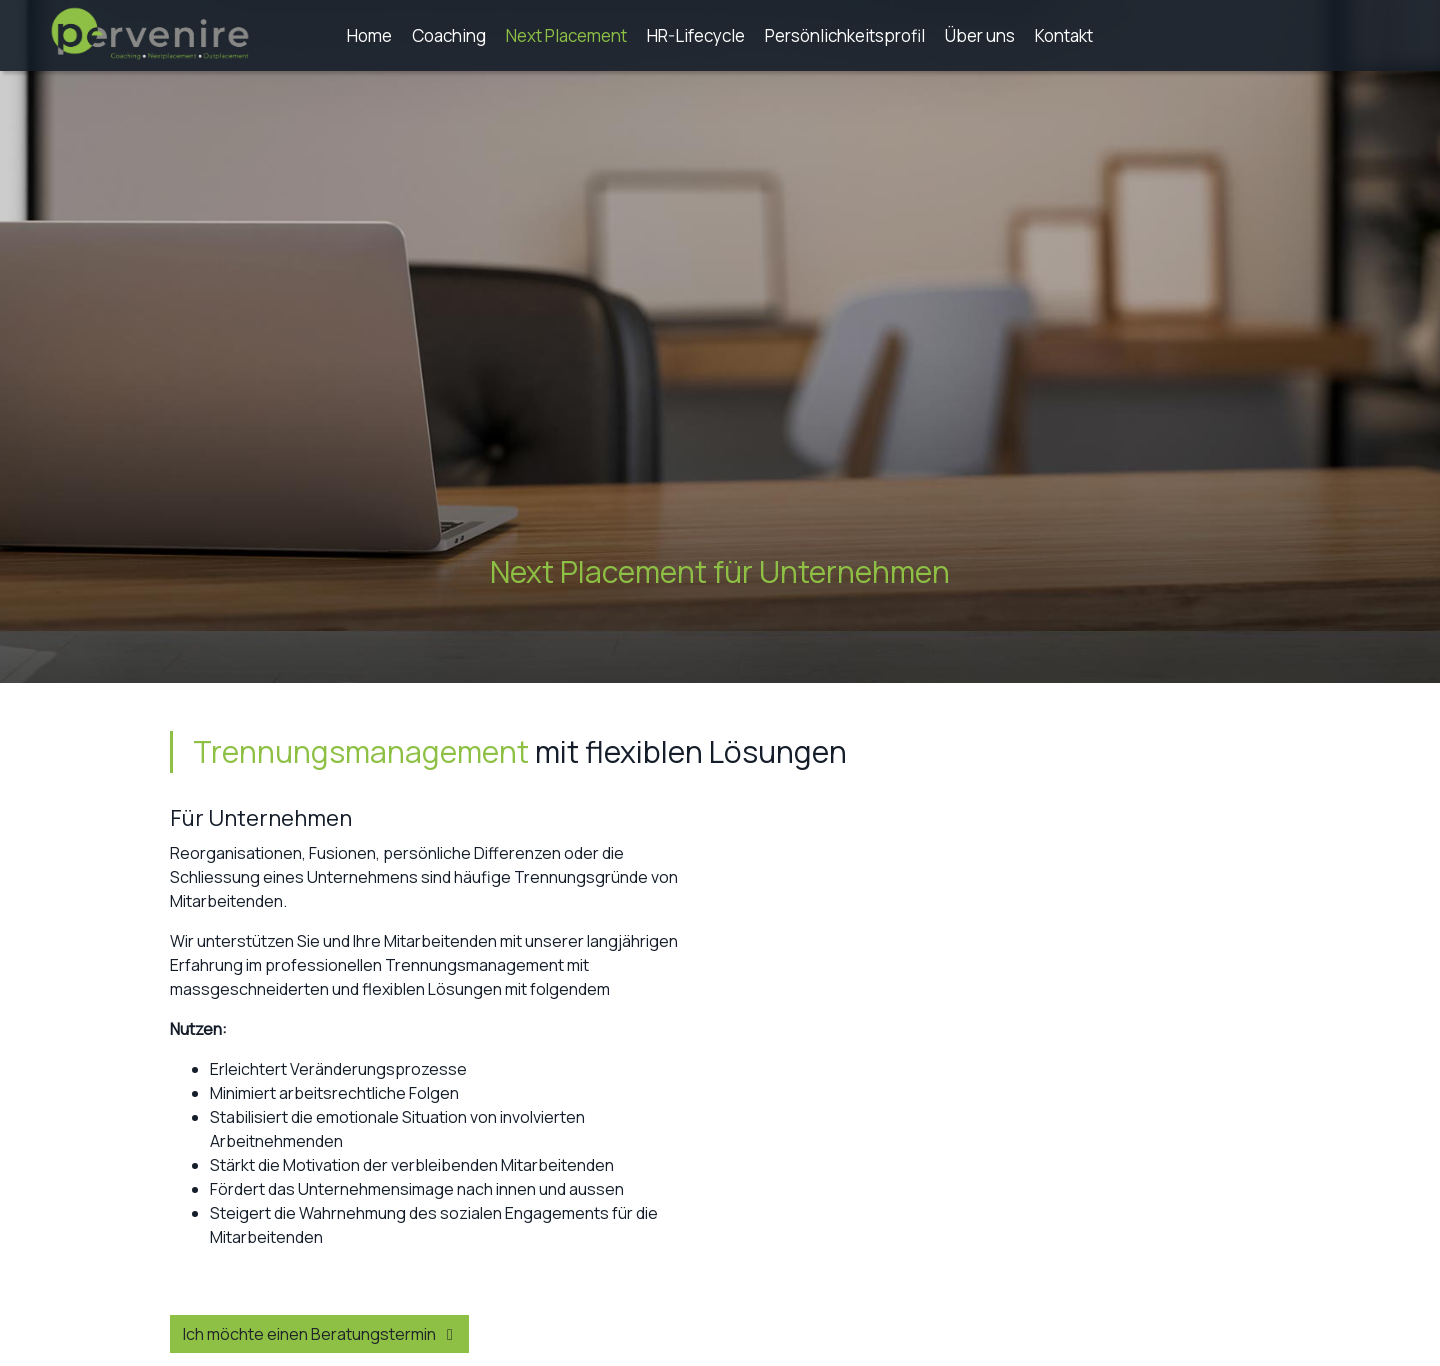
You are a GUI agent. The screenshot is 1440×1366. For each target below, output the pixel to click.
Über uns (980, 35)
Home (369, 35)
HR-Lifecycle (696, 35)
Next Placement (566, 35)
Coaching (449, 35)
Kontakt (1064, 35)
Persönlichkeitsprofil (845, 35)
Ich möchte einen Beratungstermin (321, 1334)
